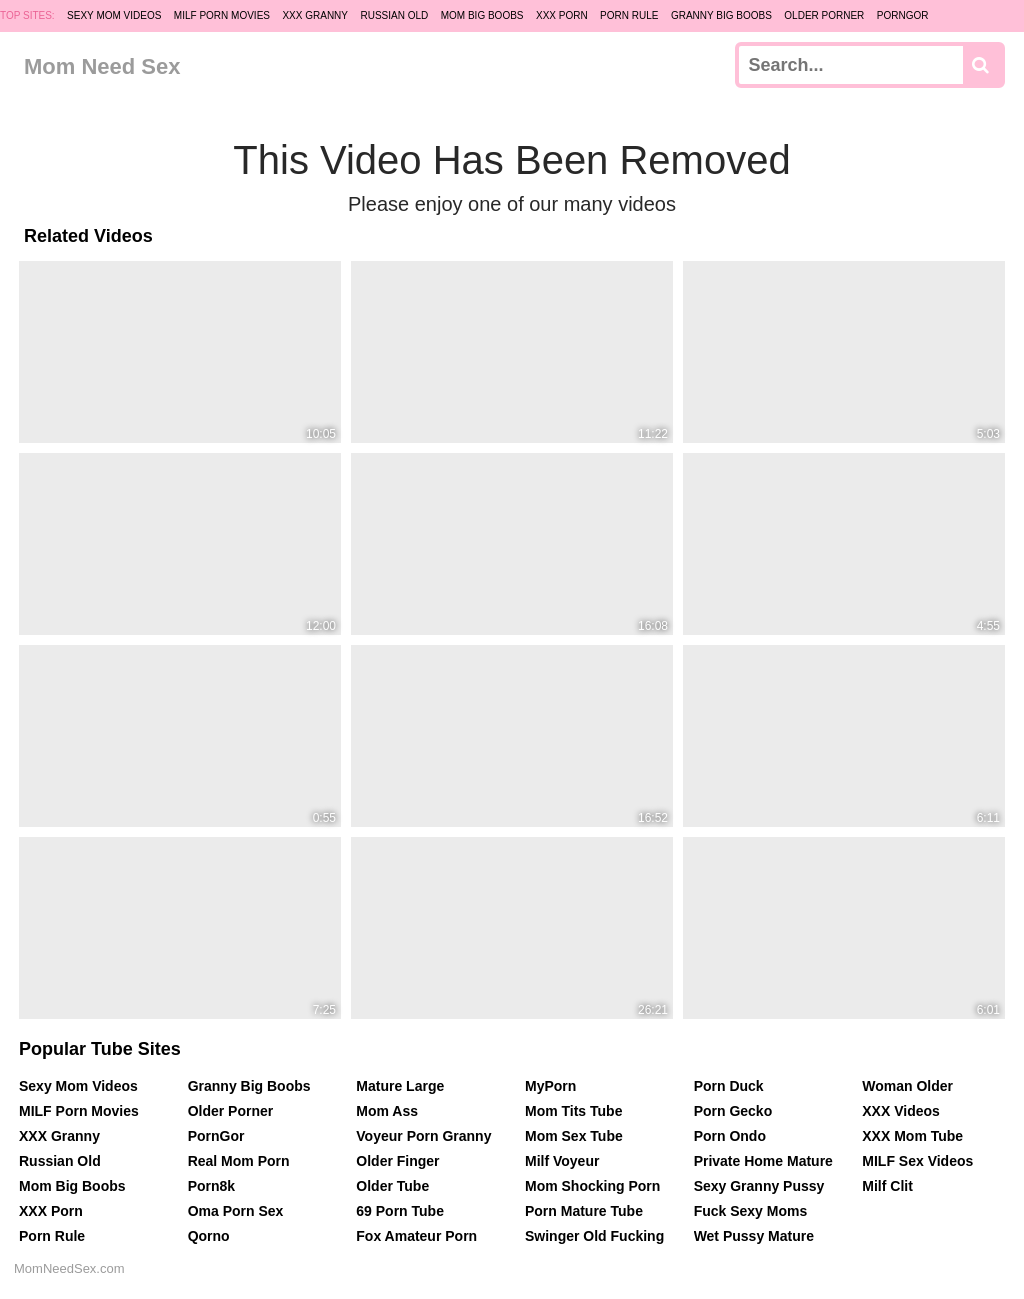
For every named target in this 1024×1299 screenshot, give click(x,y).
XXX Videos (901, 1111)
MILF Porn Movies (222, 15)
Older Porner (824, 15)
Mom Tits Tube (573, 1111)
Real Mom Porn (239, 1161)
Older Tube (392, 1186)
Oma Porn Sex (236, 1211)
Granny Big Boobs (721, 15)
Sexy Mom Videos (114, 15)
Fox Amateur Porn (416, 1236)
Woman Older (907, 1086)
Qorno (209, 1236)
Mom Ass (387, 1111)
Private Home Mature (763, 1161)
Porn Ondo (730, 1136)
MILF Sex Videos (917, 1161)
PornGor (903, 15)
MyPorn (550, 1086)
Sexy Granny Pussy (759, 1186)
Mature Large (400, 1086)
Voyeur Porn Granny (423, 1136)
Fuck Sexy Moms (751, 1211)
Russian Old (394, 15)
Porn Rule (629, 15)
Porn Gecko (733, 1111)
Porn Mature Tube (584, 1211)
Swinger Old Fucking (594, 1236)
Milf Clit (887, 1186)
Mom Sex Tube (574, 1136)
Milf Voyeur (562, 1161)
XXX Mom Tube (912, 1136)
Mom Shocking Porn (592, 1186)
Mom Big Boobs (482, 15)
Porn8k (211, 1186)
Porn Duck (729, 1086)
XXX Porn (562, 15)
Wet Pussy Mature (754, 1236)
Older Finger (397, 1161)
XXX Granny (315, 15)
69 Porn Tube (400, 1211)
